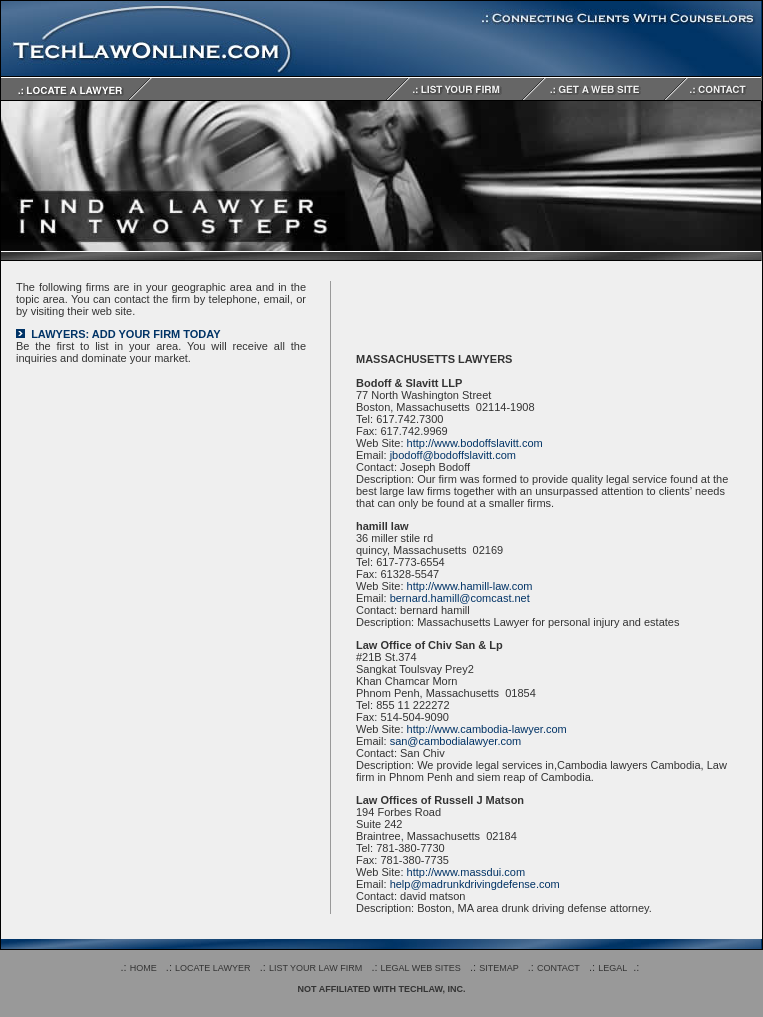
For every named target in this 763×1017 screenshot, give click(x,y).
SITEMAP (499, 968)
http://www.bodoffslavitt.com (475, 443)
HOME (143, 968)
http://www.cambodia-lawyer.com (487, 729)
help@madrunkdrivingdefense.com (475, 884)
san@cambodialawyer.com (456, 741)
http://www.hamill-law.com (470, 586)
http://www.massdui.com (466, 872)
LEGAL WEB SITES (421, 968)
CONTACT (558, 968)
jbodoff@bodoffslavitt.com (453, 455)
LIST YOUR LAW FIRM (315, 968)
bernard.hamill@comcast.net (460, 598)
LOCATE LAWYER (213, 968)
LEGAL (612, 968)
